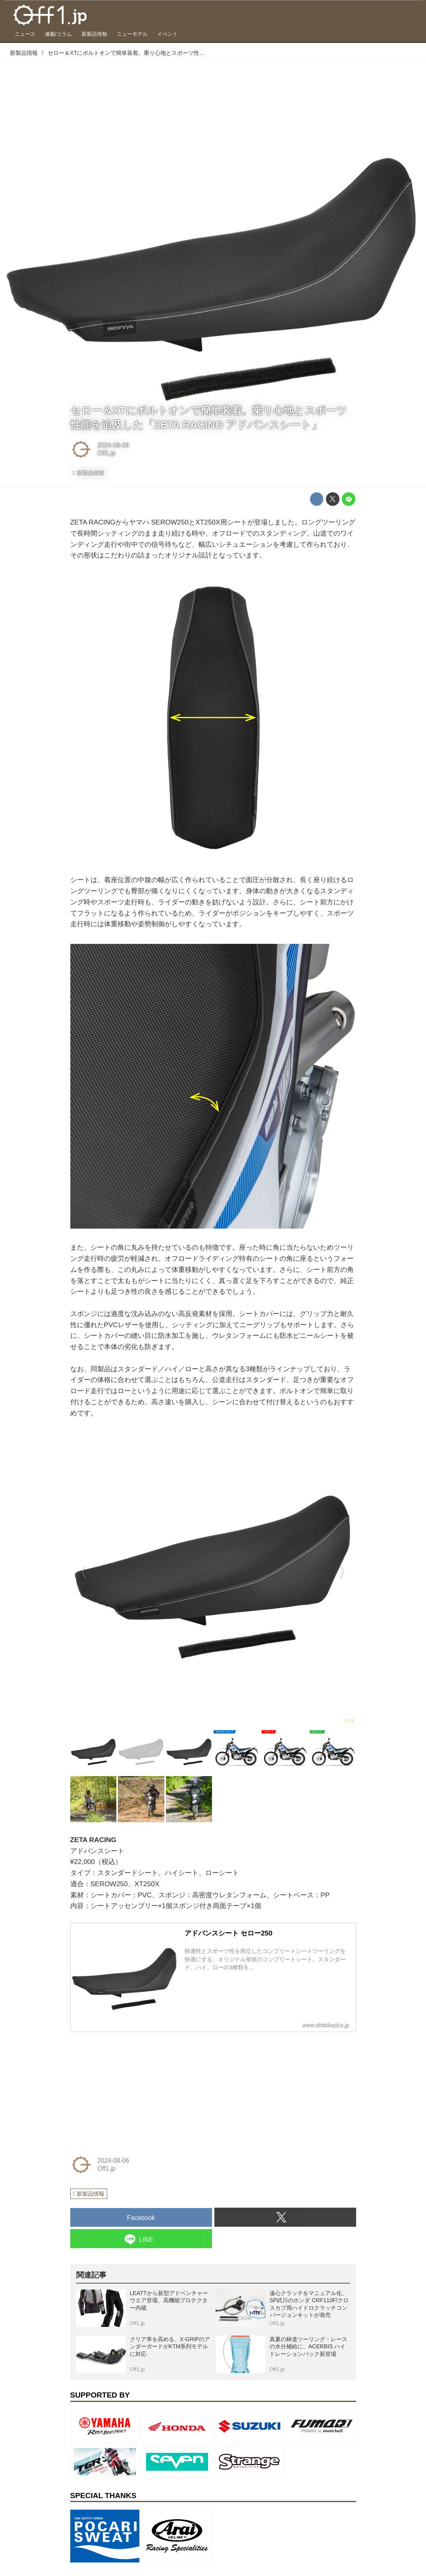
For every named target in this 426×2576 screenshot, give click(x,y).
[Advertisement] (129, 2088)
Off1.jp (106, 453)
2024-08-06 (113, 445)
